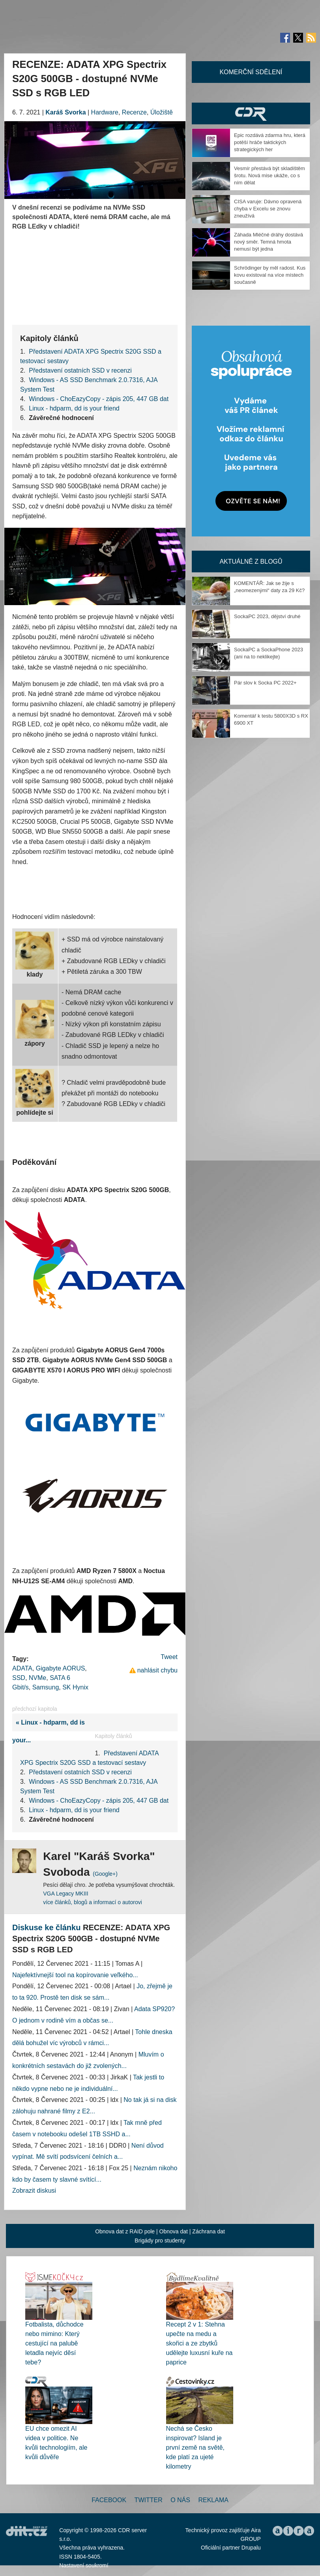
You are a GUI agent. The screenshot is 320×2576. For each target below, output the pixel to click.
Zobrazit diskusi (34, 2190)
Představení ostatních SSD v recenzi (80, 370)
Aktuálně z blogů (250, 561)
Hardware (104, 112)
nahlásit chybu (157, 1670)
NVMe (37, 1677)
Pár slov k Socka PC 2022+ (265, 683)
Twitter (149, 2500)
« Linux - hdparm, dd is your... (48, 1731)
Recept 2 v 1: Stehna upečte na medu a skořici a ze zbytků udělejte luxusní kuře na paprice (199, 2343)
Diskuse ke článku (46, 1927)
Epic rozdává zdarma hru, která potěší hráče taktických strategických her (269, 142)
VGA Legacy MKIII (65, 1893)
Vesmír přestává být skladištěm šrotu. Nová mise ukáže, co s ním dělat (269, 175)
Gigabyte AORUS (60, 1668)
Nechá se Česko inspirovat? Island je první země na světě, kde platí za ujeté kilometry (195, 2447)
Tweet (169, 1657)
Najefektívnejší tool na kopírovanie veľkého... (75, 1975)
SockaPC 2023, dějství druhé (267, 616)
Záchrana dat (208, 2231)
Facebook (109, 2500)
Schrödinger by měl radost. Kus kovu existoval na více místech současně (269, 275)
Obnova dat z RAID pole (125, 2231)
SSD (18, 1677)
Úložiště (161, 112)
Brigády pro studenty (160, 2240)
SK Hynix (75, 1687)
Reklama (213, 2500)
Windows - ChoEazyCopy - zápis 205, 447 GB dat (98, 399)
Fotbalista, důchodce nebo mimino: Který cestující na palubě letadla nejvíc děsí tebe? (54, 2343)
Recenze (134, 112)
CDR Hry (251, 113)
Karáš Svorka (65, 112)
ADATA (22, 1668)
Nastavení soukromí (84, 2565)
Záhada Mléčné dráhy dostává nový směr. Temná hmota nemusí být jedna (268, 242)
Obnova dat (173, 2231)
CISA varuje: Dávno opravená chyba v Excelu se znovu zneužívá (267, 209)
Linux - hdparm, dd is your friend (74, 408)
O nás (180, 2500)
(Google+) (105, 1874)
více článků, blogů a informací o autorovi (92, 1902)
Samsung (45, 1687)
